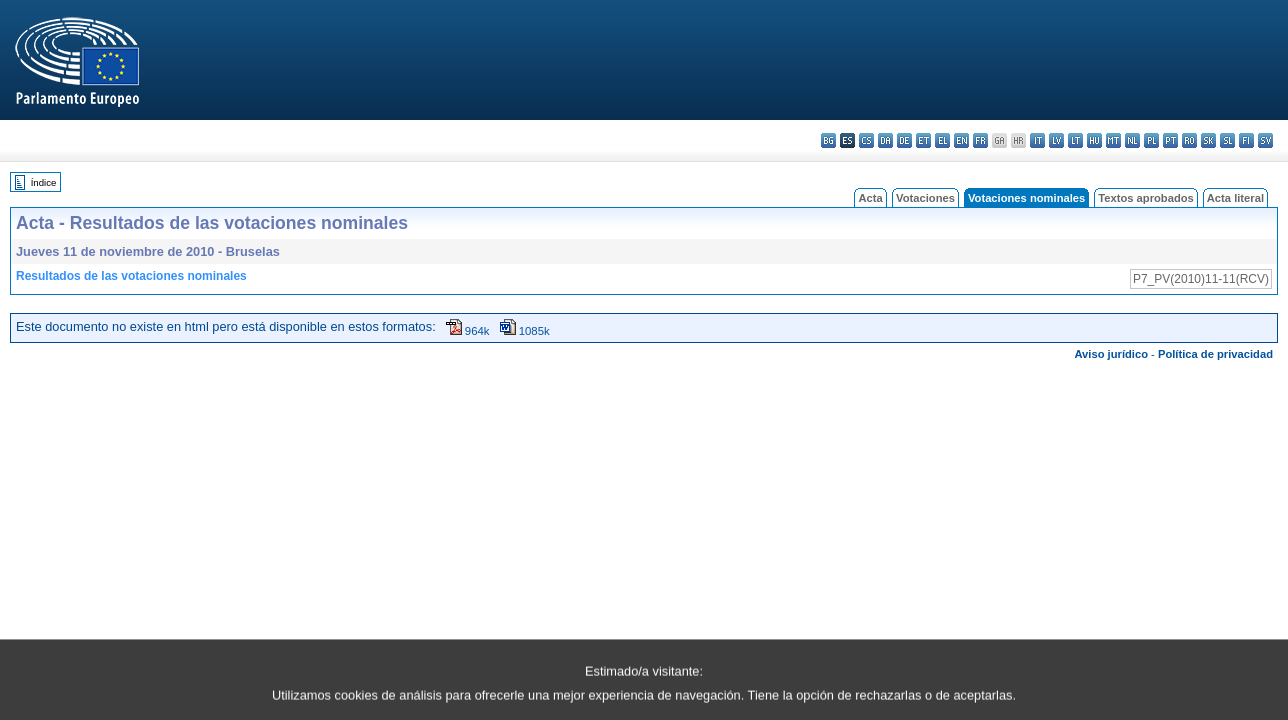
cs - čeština (866, 140)
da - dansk (885, 140)
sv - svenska (1265, 140)
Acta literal (1235, 198)
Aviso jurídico (1111, 354)
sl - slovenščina (1227, 140)
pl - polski (1151, 140)
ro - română (1189, 140)
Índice (44, 182)
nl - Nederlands (1132, 140)
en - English (961, 140)
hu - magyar (1094, 140)
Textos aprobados (1146, 198)
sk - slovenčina (1208, 140)
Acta (870, 198)
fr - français (980, 140)
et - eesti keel (923, 140)
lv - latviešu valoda (1056, 140)
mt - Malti (1113, 140)
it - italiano (1037, 140)
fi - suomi (1246, 140)
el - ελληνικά (942, 140)
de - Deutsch (904, 140)
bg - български (828, 140)
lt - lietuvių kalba (1075, 140)
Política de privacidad (1215, 354)
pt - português (1170, 140)
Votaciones (925, 198)
